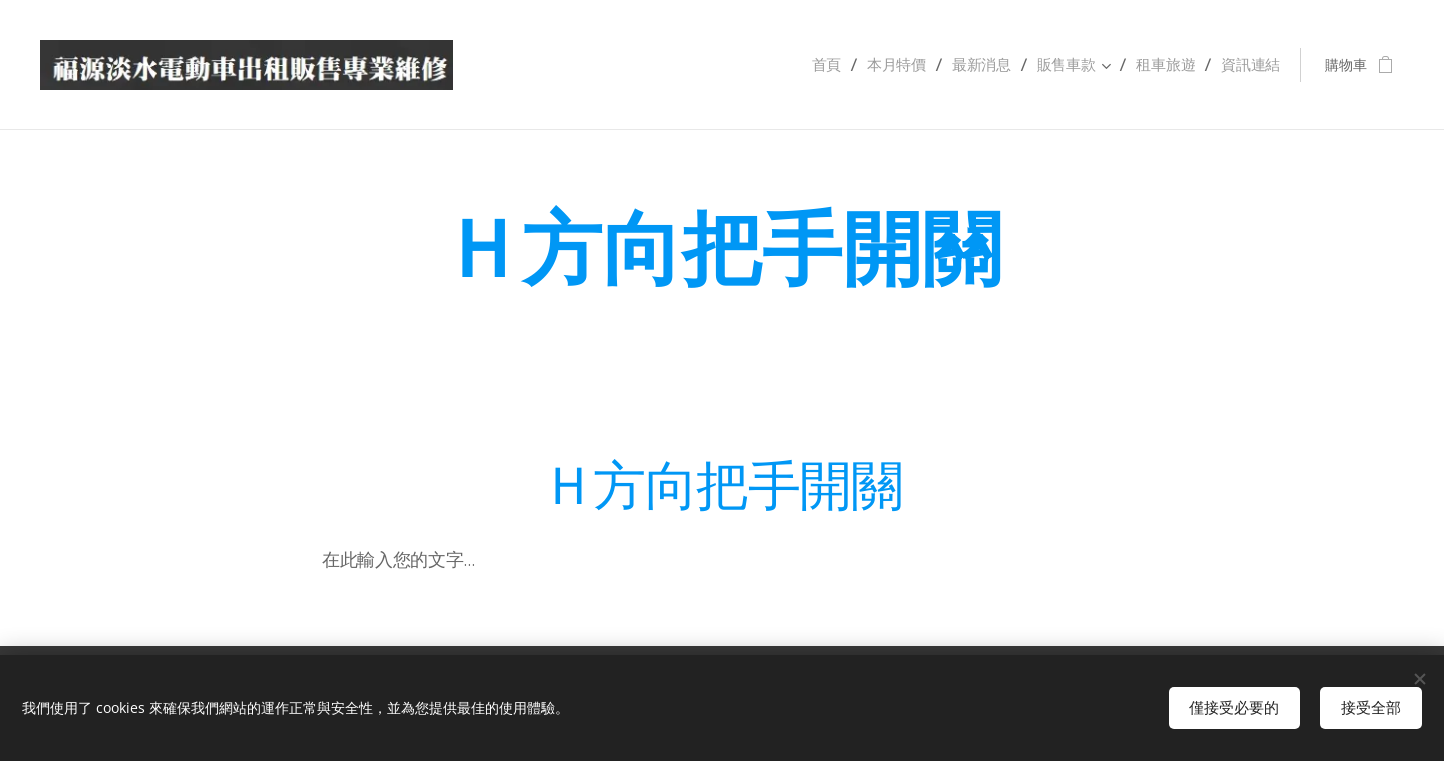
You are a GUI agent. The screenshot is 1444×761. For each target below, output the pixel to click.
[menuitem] (846, 65)
